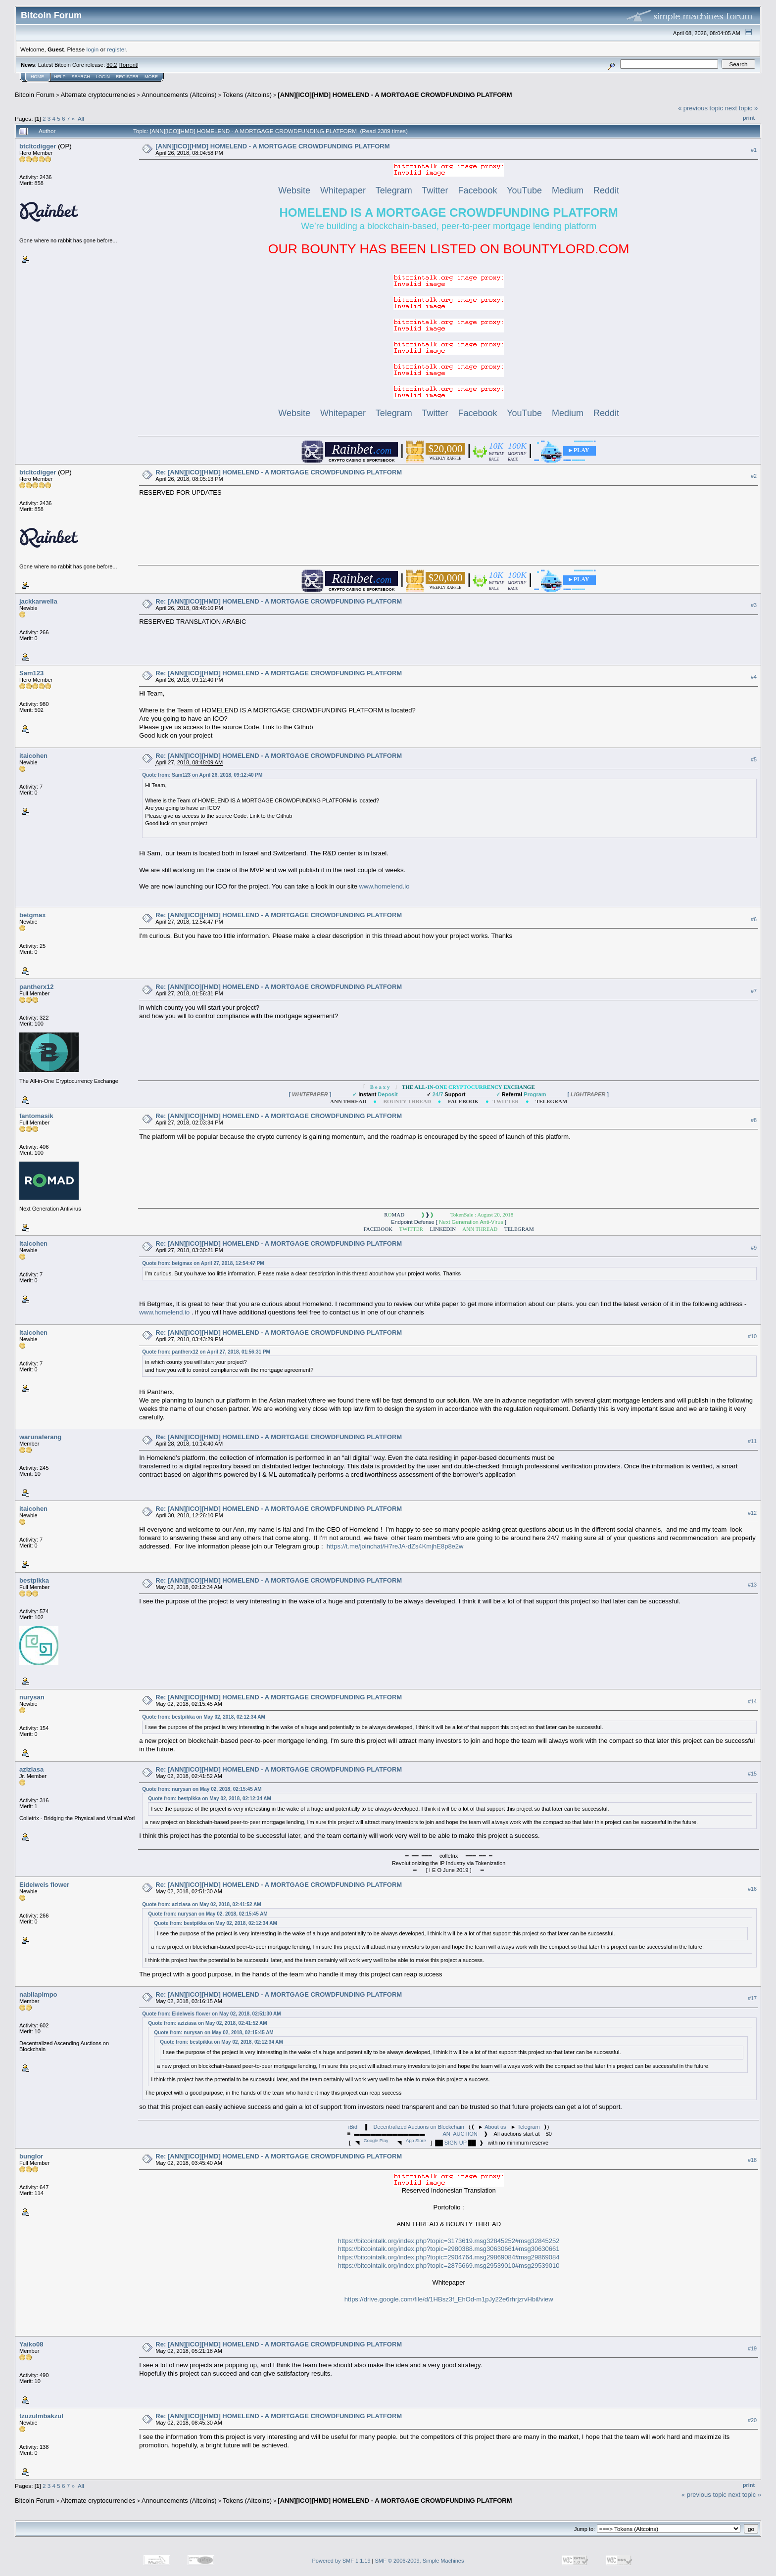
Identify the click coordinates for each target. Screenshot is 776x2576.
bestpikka (34, 1580)
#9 (754, 1248)
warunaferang (40, 1437)
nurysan (32, 1697)
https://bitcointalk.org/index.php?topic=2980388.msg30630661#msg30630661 (449, 2248)
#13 (752, 1585)
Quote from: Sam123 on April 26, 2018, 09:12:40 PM (202, 775)
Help (60, 76)
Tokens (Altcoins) (247, 94)
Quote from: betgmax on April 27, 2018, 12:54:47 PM (203, 1263)
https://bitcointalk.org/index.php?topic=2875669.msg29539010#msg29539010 (449, 2265)
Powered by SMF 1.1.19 (341, 2561)
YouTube (524, 190)
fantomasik (36, 1116)
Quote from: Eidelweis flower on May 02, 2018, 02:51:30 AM (211, 2013)
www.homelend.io (384, 886)
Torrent (128, 65)
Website (294, 190)
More (151, 76)
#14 (752, 1701)
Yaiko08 (31, 2344)
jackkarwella (38, 601)
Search (81, 76)
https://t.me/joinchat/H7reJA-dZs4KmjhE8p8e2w (395, 1546)
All (81, 118)
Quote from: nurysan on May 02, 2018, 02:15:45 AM (201, 1789)
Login (103, 76)
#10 (752, 1336)
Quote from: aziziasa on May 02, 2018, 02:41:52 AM (201, 1904)
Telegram (394, 190)
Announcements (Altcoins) (179, 94)
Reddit (606, 190)
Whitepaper (343, 190)
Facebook (477, 190)
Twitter (435, 190)
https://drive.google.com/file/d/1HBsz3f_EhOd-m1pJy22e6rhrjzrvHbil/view (448, 2299)
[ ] (310, 1094)
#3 (754, 606)
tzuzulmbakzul (41, 2416)
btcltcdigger (37, 146)
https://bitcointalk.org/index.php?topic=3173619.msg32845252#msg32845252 (449, 2241)
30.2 (111, 65)
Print (749, 118)
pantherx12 (36, 986)
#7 (754, 991)
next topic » (741, 108)
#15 (752, 1774)
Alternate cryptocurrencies (98, 94)
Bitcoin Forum (34, 94)
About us (495, 2127)
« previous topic (700, 108)
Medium (567, 190)
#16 (752, 1889)
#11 (752, 1441)
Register (127, 76)
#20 (752, 2420)
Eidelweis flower (44, 1884)
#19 (752, 2348)
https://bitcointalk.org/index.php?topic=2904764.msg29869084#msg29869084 (449, 2257)
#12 (752, 1513)
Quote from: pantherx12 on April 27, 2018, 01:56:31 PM (206, 1352)
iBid (352, 2127)
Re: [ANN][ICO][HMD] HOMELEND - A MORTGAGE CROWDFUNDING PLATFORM (278, 472)
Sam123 (31, 673)
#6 (754, 919)
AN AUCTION (459, 2134)
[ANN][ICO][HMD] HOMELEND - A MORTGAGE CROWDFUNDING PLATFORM (395, 94)
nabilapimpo (38, 1994)
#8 (754, 1120)
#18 (752, 2160)
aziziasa (31, 1769)
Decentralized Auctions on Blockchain (418, 2127)
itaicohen (33, 755)
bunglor (31, 2156)
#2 (754, 476)
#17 (752, 1998)
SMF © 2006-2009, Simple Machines (419, 2561)
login (93, 49)
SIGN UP (455, 2143)
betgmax (32, 915)
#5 (754, 759)
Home (37, 76)
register (116, 49)
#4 (754, 677)
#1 (754, 150)
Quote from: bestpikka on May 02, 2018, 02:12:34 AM (203, 1717)
